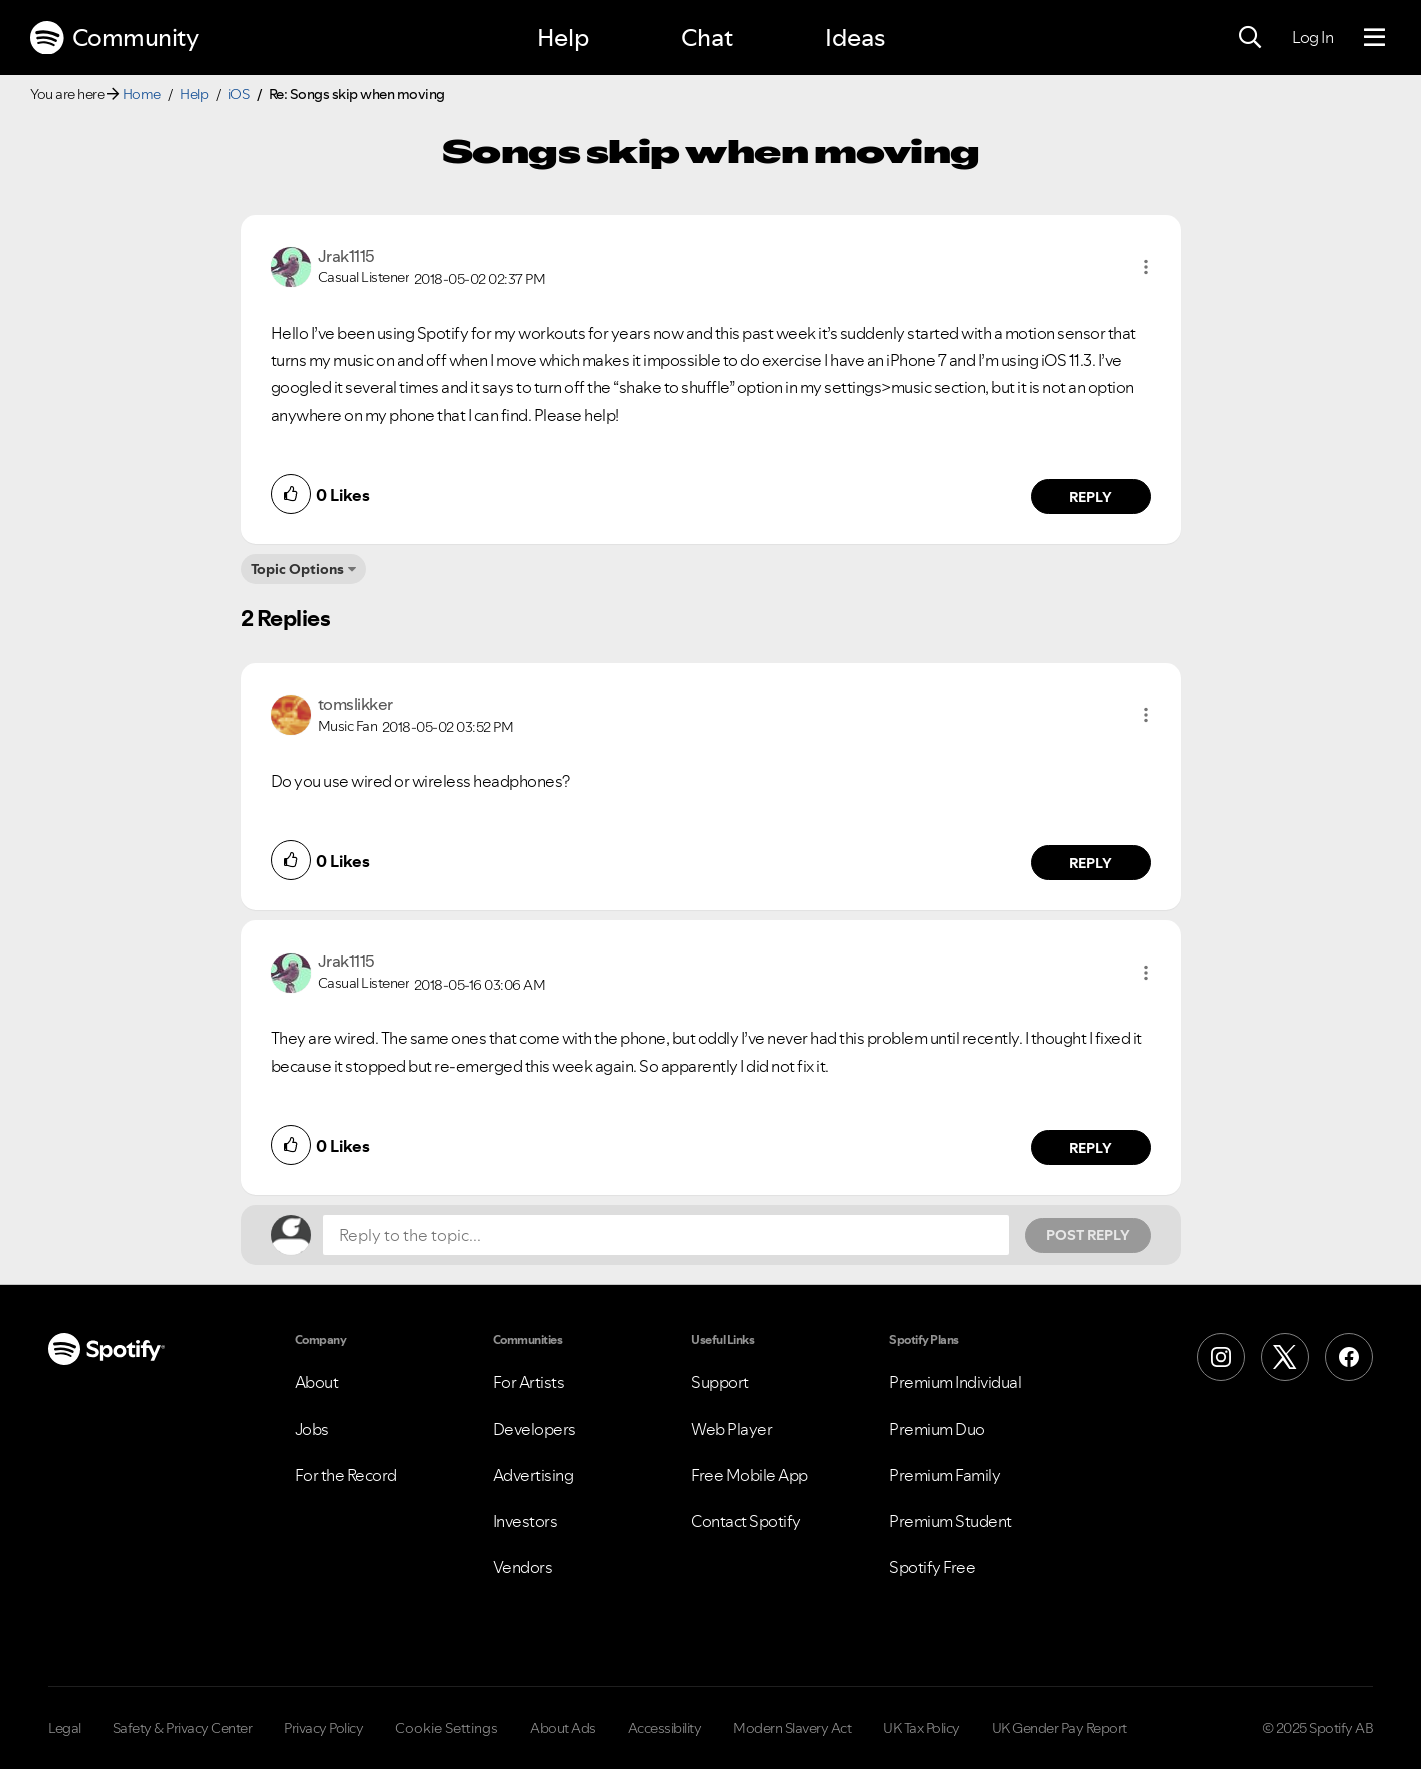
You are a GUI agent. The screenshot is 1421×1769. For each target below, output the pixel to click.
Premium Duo (937, 1429)
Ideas (855, 37)
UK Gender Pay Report (1059, 1728)
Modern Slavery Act (792, 1728)
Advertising (533, 1475)
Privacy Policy (323, 1728)
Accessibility (665, 1728)
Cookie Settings (446, 1728)
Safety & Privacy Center (183, 1728)
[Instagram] (1221, 1357)
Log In (1312, 37)
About (317, 1382)
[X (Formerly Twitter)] (1285, 1357)
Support (720, 1382)
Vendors (523, 1567)
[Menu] (1374, 38)
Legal (64, 1728)
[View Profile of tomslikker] (355, 704)
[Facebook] (1349, 1357)
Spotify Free (932, 1567)
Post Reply (1088, 1235)
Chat (707, 37)
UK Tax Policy (921, 1728)
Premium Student (950, 1521)
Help (563, 37)
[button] (1146, 267)
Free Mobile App (749, 1475)
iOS (239, 94)
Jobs (312, 1429)
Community (114, 38)
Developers (534, 1429)
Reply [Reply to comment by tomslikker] (1090, 863)
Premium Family (944, 1475)
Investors (525, 1521)
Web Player (731, 1429)
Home (142, 94)
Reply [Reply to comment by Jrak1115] (1090, 497)
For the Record (346, 1475)
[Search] (1250, 38)
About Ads (563, 1728)
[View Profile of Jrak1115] (346, 256)
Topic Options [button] (297, 569)
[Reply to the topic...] (666, 1235)
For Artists (529, 1382)
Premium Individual (955, 1382)
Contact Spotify (746, 1521)
